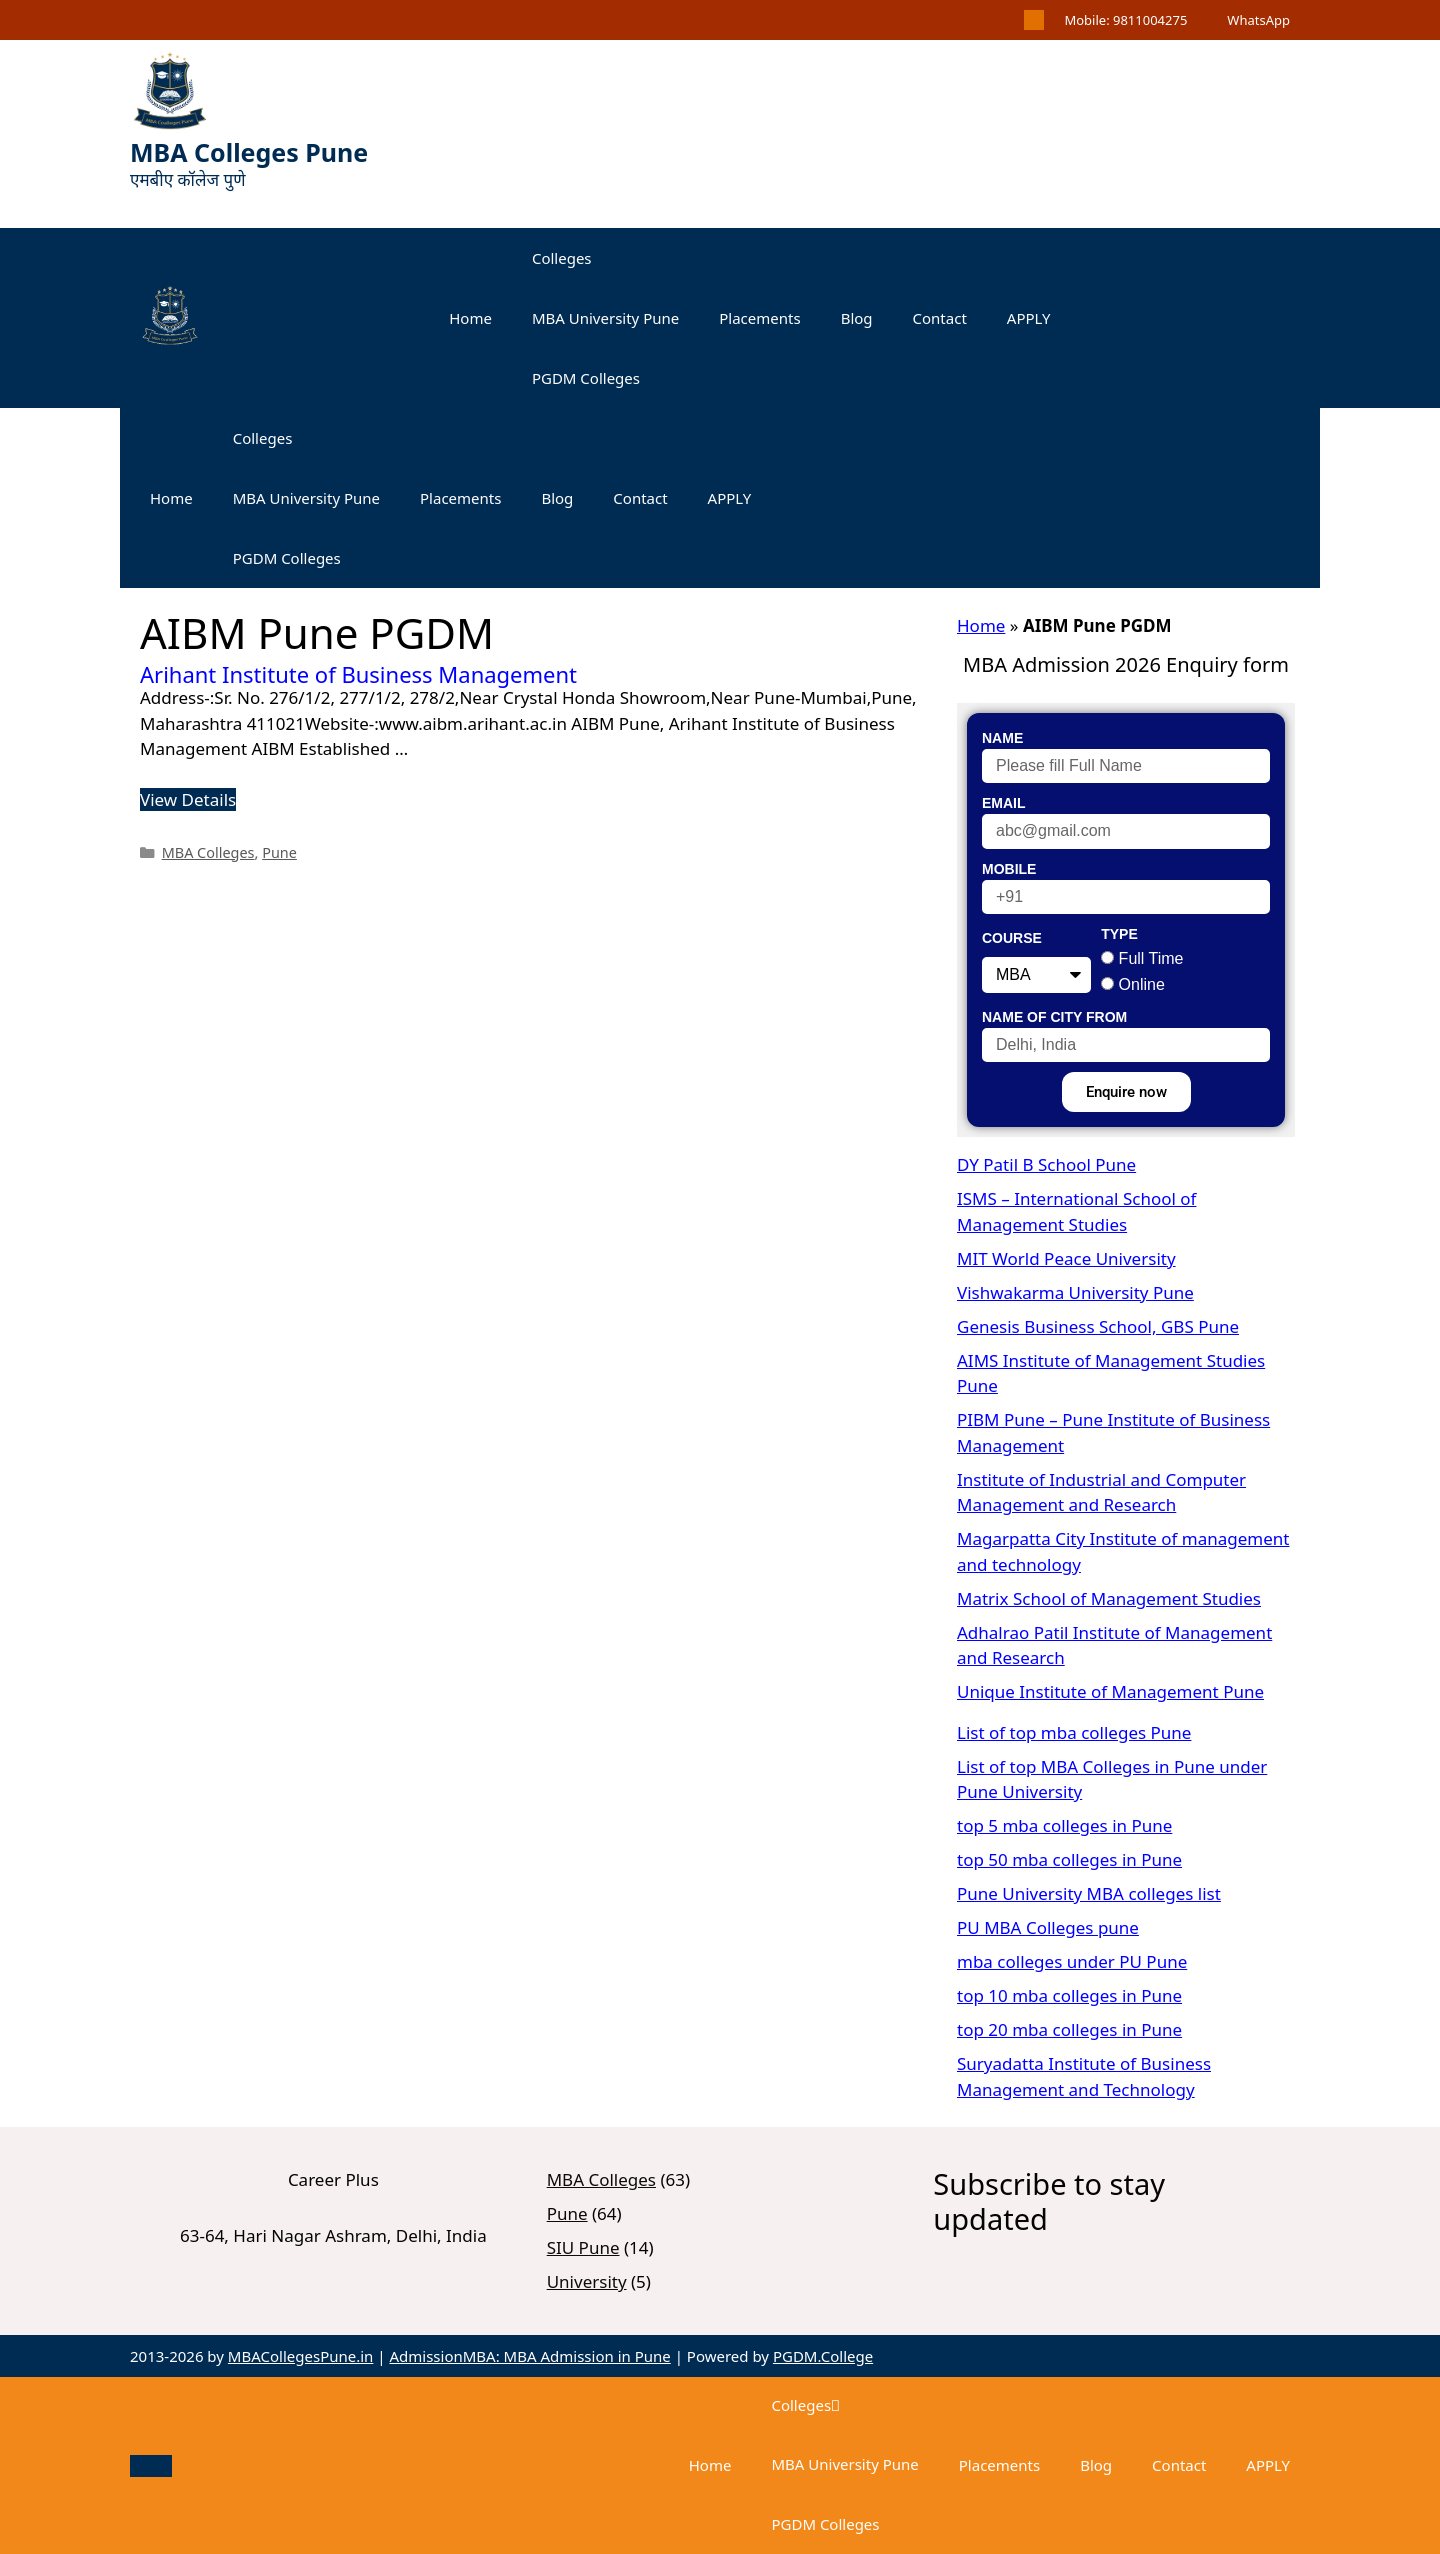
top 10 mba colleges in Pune (1069, 1995)
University (587, 2281)
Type (1119, 934)
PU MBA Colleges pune (1048, 1927)
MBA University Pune (605, 318)
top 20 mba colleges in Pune (1069, 2029)
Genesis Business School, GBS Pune (1098, 1326)
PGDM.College (823, 2356)
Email (1004, 803)
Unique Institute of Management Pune (1110, 1691)
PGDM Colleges (586, 378)
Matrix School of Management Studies (1109, 1598)
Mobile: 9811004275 (1125, 20)
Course (1012, 938)
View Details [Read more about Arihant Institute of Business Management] (188, 799)
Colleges (562, 258)
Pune (279, 852)
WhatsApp (1258, 20)
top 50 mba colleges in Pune (1069, 1859)
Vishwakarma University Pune (1075, 1292)
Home (470, 318)
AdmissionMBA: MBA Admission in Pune (529, 2356)
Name (1002, 738)
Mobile (1009, 869)
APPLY (1029, 318)
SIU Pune (583, 2247)
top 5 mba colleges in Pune (1064, 1825)
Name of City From (1054, 1017)
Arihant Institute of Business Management (358, 674)
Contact (940, 318)
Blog (857, 318)
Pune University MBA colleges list (1089, 1893)
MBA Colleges (208, 852)
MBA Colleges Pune (249, 152)
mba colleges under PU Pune (1072, 1961)
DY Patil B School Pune (1046, 1164)
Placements (759, 318)
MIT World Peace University (1066, 1258)
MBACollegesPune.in (301, 2356)
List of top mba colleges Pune (1074, 1732)
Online (1142, 984)
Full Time (1151, 958)
